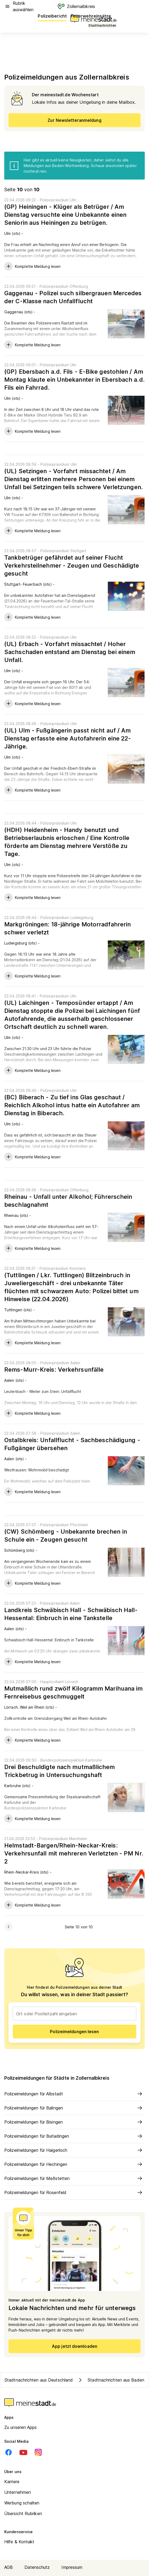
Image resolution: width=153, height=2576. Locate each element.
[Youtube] (23, 2452)
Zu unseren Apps (20, 2427)
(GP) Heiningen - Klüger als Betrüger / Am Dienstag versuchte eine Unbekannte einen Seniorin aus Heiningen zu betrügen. (65, 214)
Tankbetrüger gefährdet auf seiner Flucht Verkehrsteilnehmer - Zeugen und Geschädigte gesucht (71, 565)
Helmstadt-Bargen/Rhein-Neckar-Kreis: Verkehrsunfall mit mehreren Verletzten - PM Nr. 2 (73, 1853)
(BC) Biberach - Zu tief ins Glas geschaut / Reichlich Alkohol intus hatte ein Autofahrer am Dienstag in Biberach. (72, 1105)
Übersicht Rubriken (23, 2513)
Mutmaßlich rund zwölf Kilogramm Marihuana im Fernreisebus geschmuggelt (73, 1692)
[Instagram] (38, 2452)
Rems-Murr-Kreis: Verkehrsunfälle (54, 1369)
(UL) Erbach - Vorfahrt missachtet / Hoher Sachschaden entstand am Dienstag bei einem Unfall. (69, 651)
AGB (8, 2567)
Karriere (11, 2481)
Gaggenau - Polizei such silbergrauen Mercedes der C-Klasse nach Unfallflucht (73, 297)
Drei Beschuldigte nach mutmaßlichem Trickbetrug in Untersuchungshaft (59, 1770)
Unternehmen (17, 2492)
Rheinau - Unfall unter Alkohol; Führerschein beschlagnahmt (68, 1200)
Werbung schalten (22, 2503)
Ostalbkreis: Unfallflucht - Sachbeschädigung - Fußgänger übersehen (72, 1444)
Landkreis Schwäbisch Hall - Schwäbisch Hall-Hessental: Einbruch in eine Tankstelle (71, 1614)
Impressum (71, 2567)
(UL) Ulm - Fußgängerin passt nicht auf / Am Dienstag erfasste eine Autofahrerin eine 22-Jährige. (67, 738)
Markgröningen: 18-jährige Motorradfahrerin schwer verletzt (67, 928)
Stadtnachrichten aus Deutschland (39, 2380)
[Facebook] (8, 2452)
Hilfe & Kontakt (19, 2541)
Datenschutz (37, 2567)
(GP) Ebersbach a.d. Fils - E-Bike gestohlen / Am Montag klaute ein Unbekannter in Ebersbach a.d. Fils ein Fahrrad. (74, 379)
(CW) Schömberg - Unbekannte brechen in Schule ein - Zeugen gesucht (65, 1535)
